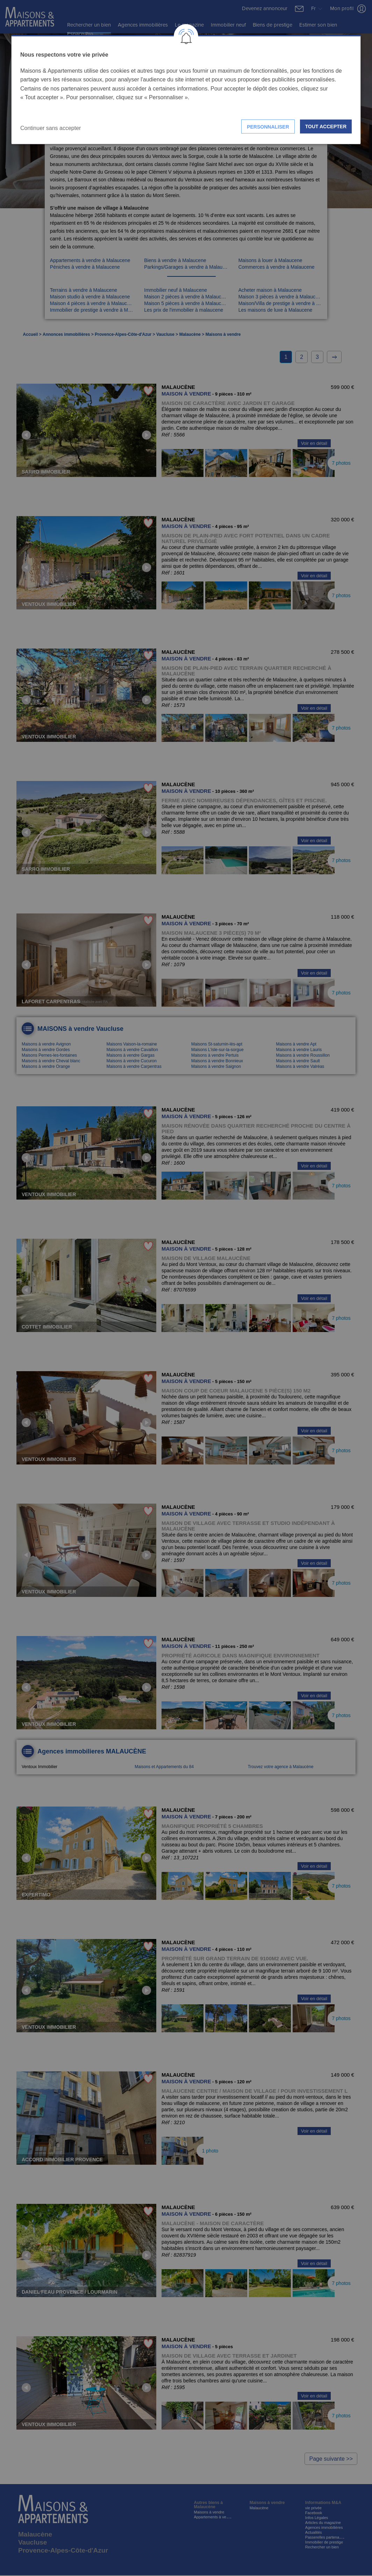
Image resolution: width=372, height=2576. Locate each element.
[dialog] (186, 89)
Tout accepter (325, 126)
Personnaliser (268, 127)
